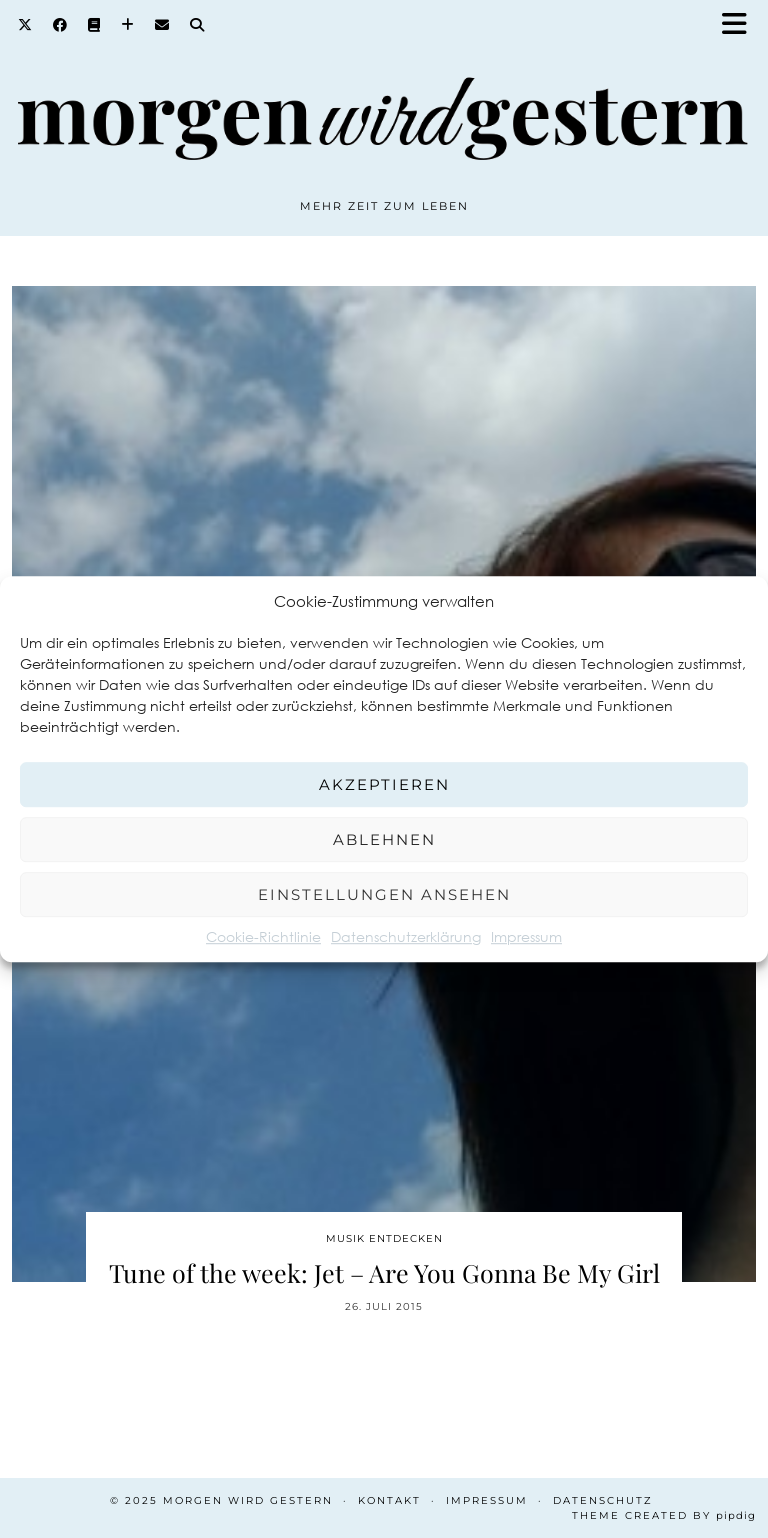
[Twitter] (25, 25)
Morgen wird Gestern (248, 1500)
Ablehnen (384, 839)
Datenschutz (603, 1500)
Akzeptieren (384, 784)
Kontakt (389, 1500)
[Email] (162, 25)
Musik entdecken (384, 1238)
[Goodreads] (94, 25)
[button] (741, 25)
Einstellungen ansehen (384, 894)
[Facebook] (60, 25)
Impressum (526, 936)
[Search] (197, 25)
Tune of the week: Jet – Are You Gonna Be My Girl (384, 1272)
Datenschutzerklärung (406, 936)
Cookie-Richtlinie (263, 936)
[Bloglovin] (128, 25)
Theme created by (664, 1515)
